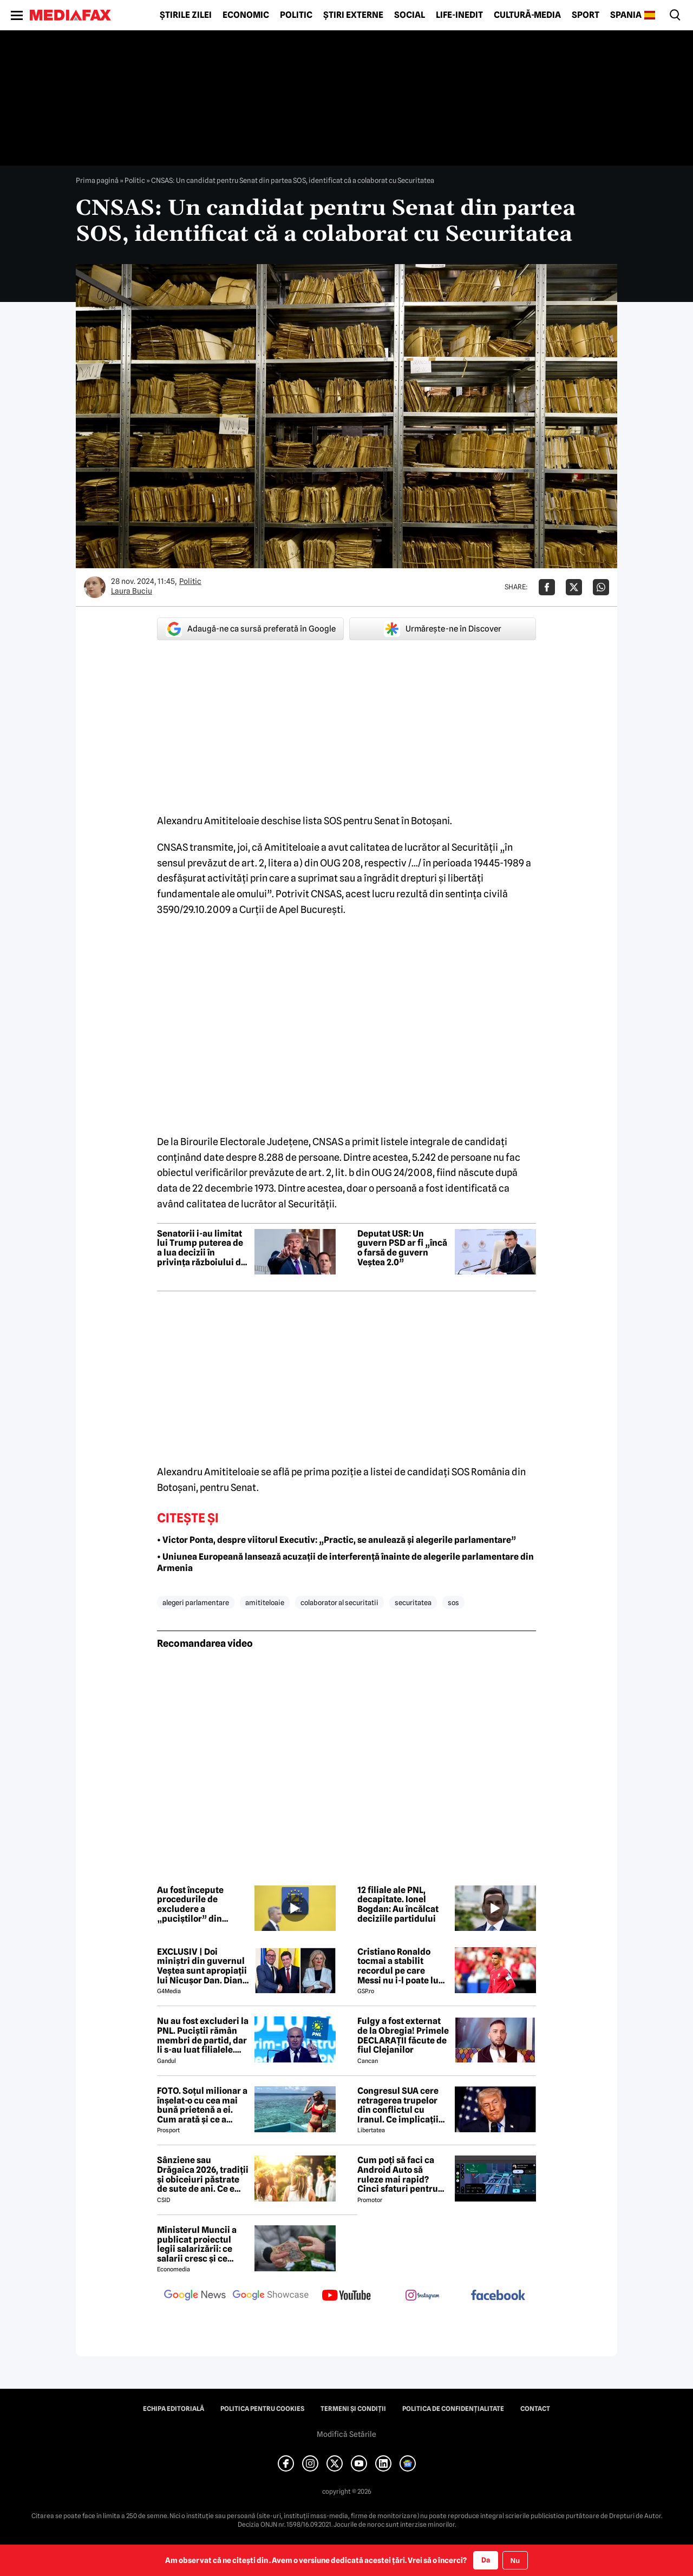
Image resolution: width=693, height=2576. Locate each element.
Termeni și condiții (353, 2409)
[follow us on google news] (195, 2296)
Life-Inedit (459, 15)
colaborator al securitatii (339, 1602)
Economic (246, 15)
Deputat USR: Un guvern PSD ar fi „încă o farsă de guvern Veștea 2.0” (402, 1248)
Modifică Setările (346, 2434)
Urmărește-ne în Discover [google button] (442, 629)
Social (409, 15)
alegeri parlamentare (195, 1602)
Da (485, 2559)
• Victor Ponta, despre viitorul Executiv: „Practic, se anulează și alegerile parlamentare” (336, 1540)
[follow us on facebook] (498, 2296)
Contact (535, 2409)
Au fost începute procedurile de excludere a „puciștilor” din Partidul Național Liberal (192, 1904)
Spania (626, 15)
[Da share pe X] (574, 587)
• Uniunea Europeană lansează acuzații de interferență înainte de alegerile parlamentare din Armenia (345, 1562)
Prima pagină (97, 180)
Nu (515, 2561)
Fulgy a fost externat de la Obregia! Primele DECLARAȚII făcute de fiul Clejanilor (403, 2035)
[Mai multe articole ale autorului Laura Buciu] (95, 587)
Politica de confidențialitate (453, 2409)
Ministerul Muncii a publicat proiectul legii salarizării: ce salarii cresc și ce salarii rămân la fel (197, 2244)
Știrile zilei (186, 15)
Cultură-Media (527, 15)
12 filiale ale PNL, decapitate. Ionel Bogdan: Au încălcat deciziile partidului (398, 1904)
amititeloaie (264, 1602)
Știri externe (353, 15)
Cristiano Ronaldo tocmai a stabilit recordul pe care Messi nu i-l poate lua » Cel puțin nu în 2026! (402, 1966)
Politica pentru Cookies (262, 2409)
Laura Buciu (131, 591)
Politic (296, 15)
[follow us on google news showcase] (271, 2296)
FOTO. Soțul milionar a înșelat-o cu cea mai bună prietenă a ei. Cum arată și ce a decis (202, 2105)
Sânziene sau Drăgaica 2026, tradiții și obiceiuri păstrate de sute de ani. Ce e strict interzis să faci (203, 2174)
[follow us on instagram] (422, 2296)
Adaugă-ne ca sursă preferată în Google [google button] (251, 629)
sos (453, 1602)
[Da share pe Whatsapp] (601, 587)
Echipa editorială (173, 2409)
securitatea (413, 1602)
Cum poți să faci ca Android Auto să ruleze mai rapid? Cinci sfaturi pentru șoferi (397, 2174)
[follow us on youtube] (346, 2296)
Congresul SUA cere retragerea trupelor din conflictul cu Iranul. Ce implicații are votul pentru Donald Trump (398, 2105)
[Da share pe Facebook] (547, 587)
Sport (585, 15)
